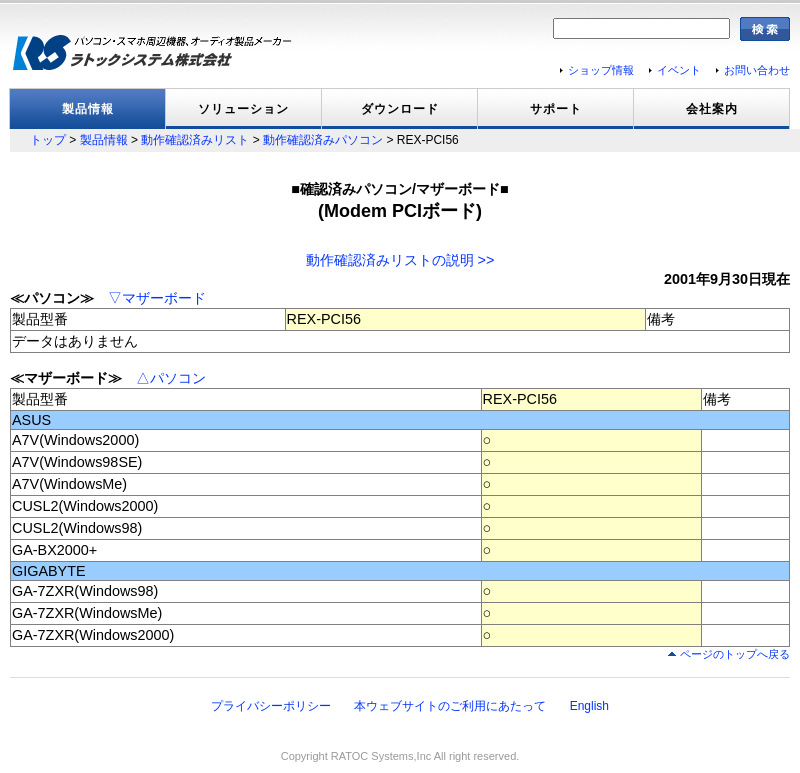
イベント (679, 70)
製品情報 (88, 109)
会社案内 (712, 109)
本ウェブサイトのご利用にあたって (450, 706)
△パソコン (171, 378)
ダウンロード (400, 109)
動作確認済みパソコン (323, 140)
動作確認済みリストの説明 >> (400, 260)
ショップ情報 (601, 70)
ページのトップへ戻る (735, 654)
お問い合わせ (757, 70)
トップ (48, 140)
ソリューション (243, 109)
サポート (556, 109)
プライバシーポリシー (271, 706)
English (589, 706)
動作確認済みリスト (195, 140)
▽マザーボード (157, 298)
